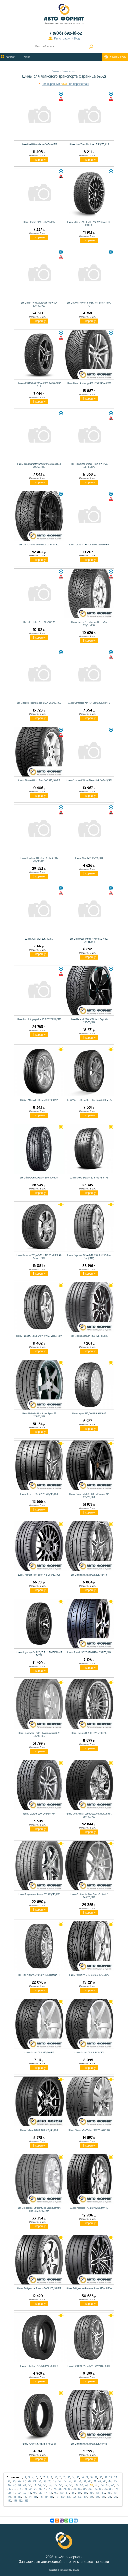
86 (100, 2489)
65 (107, 2485)
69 (15, 2489)
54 (50, 2485)
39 (84, 2481)
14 (73, 2477)
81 (75, 2489)
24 (9, 2481)
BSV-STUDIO (73, 2570)
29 (34, 2481)
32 (49, 2481)
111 (14, 2496)
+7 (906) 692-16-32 (64, 33)
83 (84, 2489)
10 (56, 2477)
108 (109, 2493)
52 (39, 2485)
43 (104, 2481)
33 (54, 2481)
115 (35, 2496)
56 (60, 2485)
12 (64, 2477)
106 (98, 2493)
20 (101, 2477)
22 (110, 2477)
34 (59, 2481)
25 (14, 2481)
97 (45, 2493)
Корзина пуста (118, 56)
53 (44, 2485)
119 (57, 2496)
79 (64, 2489)
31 (44, 2481)
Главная (55, 71)
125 (91, 2496)
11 (60, 2477)
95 (34, 2493)
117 (46, 2496)
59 (76, 2485)
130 (9, 2500)
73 (35, 2489)
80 (69, 2489)
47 (14, 2485)
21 (106, 2477)
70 (21, 2489)
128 (109, 2496)
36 (69, 2481)
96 (40, 2493)
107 (103, 2493)
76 (49, 2489)
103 (79, 2493)
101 (67, 2493)
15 (78, 2477)
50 (29, 2485)
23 (115, 2477)
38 (79, 2481)
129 (115, 2496)
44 (110, 2481)
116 (41, 2496)
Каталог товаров (69, 71)
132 (20, 2500)
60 (81, 2485)
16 (83, 2477)
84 (90, 2489)
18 (91, 2477)
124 (85, 2496)
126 (97, 2496)
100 (62, 2493)
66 (112, 2485)
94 (29, 2493)
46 (9, 2485)
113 (24, 2496)
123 (80, 2496)
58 (70, 2485)
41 (95, 2481)
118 (51, 2496)
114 (30, 2496)
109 (116, 2493)
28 (29, 2481)
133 (26, 2500)
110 (9, 2496)
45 (115, 2481)
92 (19, 2493)
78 (59, 2489)
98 (50, 2493)
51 (35, 2485)
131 (15, 2500)
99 (55, 2493)
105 (91, 2493)
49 (24, 2485)
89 (116, 2489)
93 (24, 2493)
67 (118, 2485)
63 (97, 2485)
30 (39, 2481)
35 (64, 2481)
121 (68, 2496)
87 (105, 2489)
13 (69, 2477)
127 (103, 2496)
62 (91, 2485)
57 (65, 2485)
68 (10, 2489)
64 (102, 2485)
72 (30, 2489)
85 (95, 2489)
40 (89, 2481)
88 (110, 2489)
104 (85, 2493)
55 (55, 2485)
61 (86, 2485)
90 (9, 2493)
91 (14, 2493)
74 (40, 2489)
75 (45, 2489)
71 (26, 2489)
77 (55, 2489)
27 (24, 2481)
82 (79, 2489)
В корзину (39, 159)
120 (62, 2496)
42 (99, 2481)
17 (87, 2477)
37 (74, 2481)
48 (19, 2485)
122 (74, 2496)
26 (19, 2481)
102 (73, 2493)
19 (96, 2477)
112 (19, 2496)
